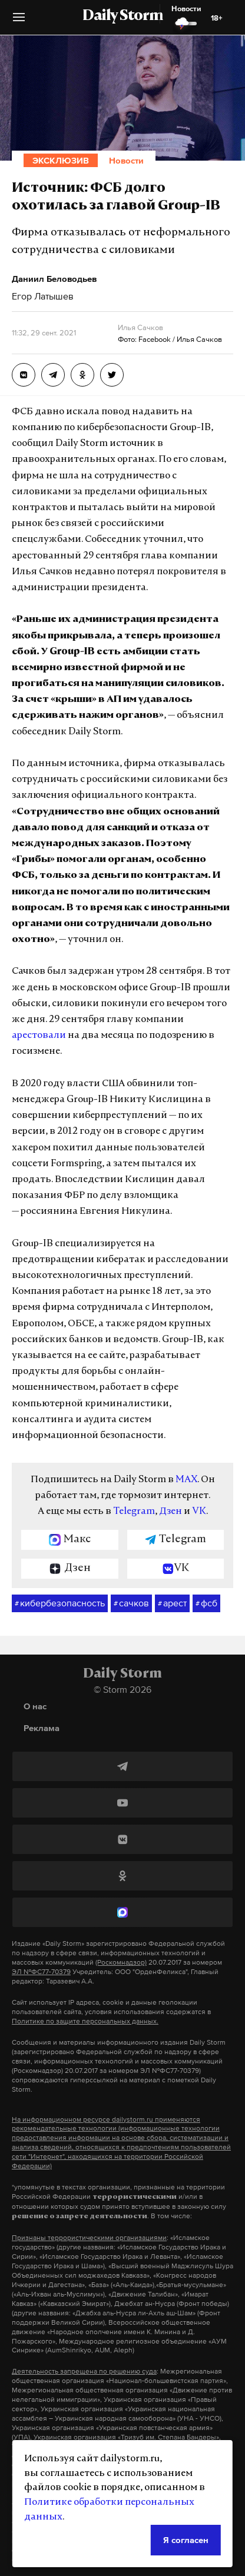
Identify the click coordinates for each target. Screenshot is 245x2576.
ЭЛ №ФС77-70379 (41, 1972)
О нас (35, 1706)
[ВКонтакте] (122, 1839)
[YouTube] (122, 1803)
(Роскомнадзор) (121, 1962)
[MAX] (122, 1912)
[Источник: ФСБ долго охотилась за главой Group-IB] (23, 375)
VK (199, 1511)
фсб (206, 1603)
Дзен (170, 1511)
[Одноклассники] (122, 1876)
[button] (19, 21)
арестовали (39, 1035)
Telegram (134, 1511)
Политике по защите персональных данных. (85, 2021)
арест (172, 1603)
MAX (186, 1480)
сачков (131, 1603)
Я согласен (185, 2540)
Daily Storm (122, 16)
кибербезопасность (60, 1603)
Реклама (41, 1728)
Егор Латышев (43, 296)
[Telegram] (122, 1766)
